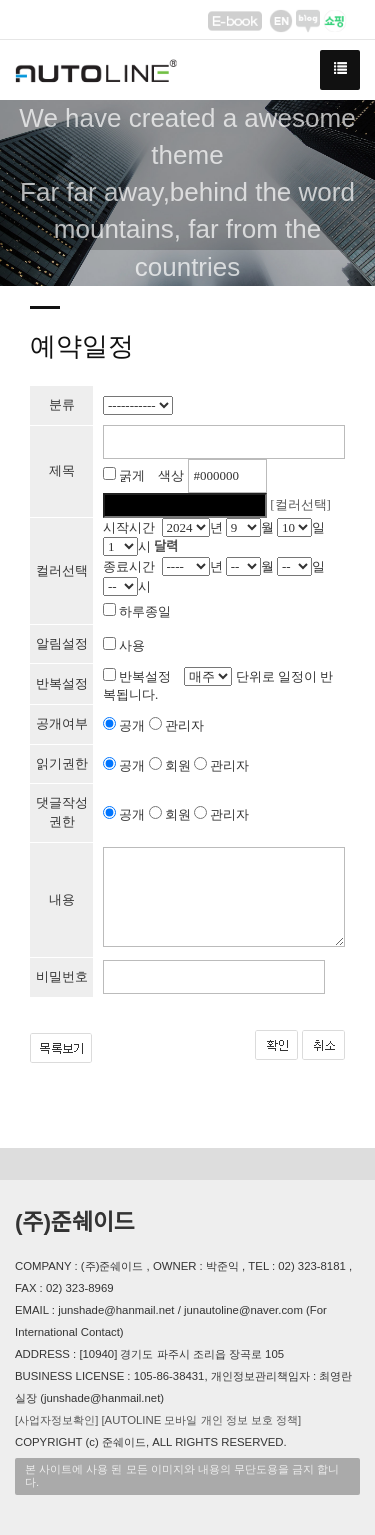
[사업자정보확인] (56, 1420)
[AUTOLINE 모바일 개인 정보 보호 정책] (201, 1420)
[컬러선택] (300, 504)
